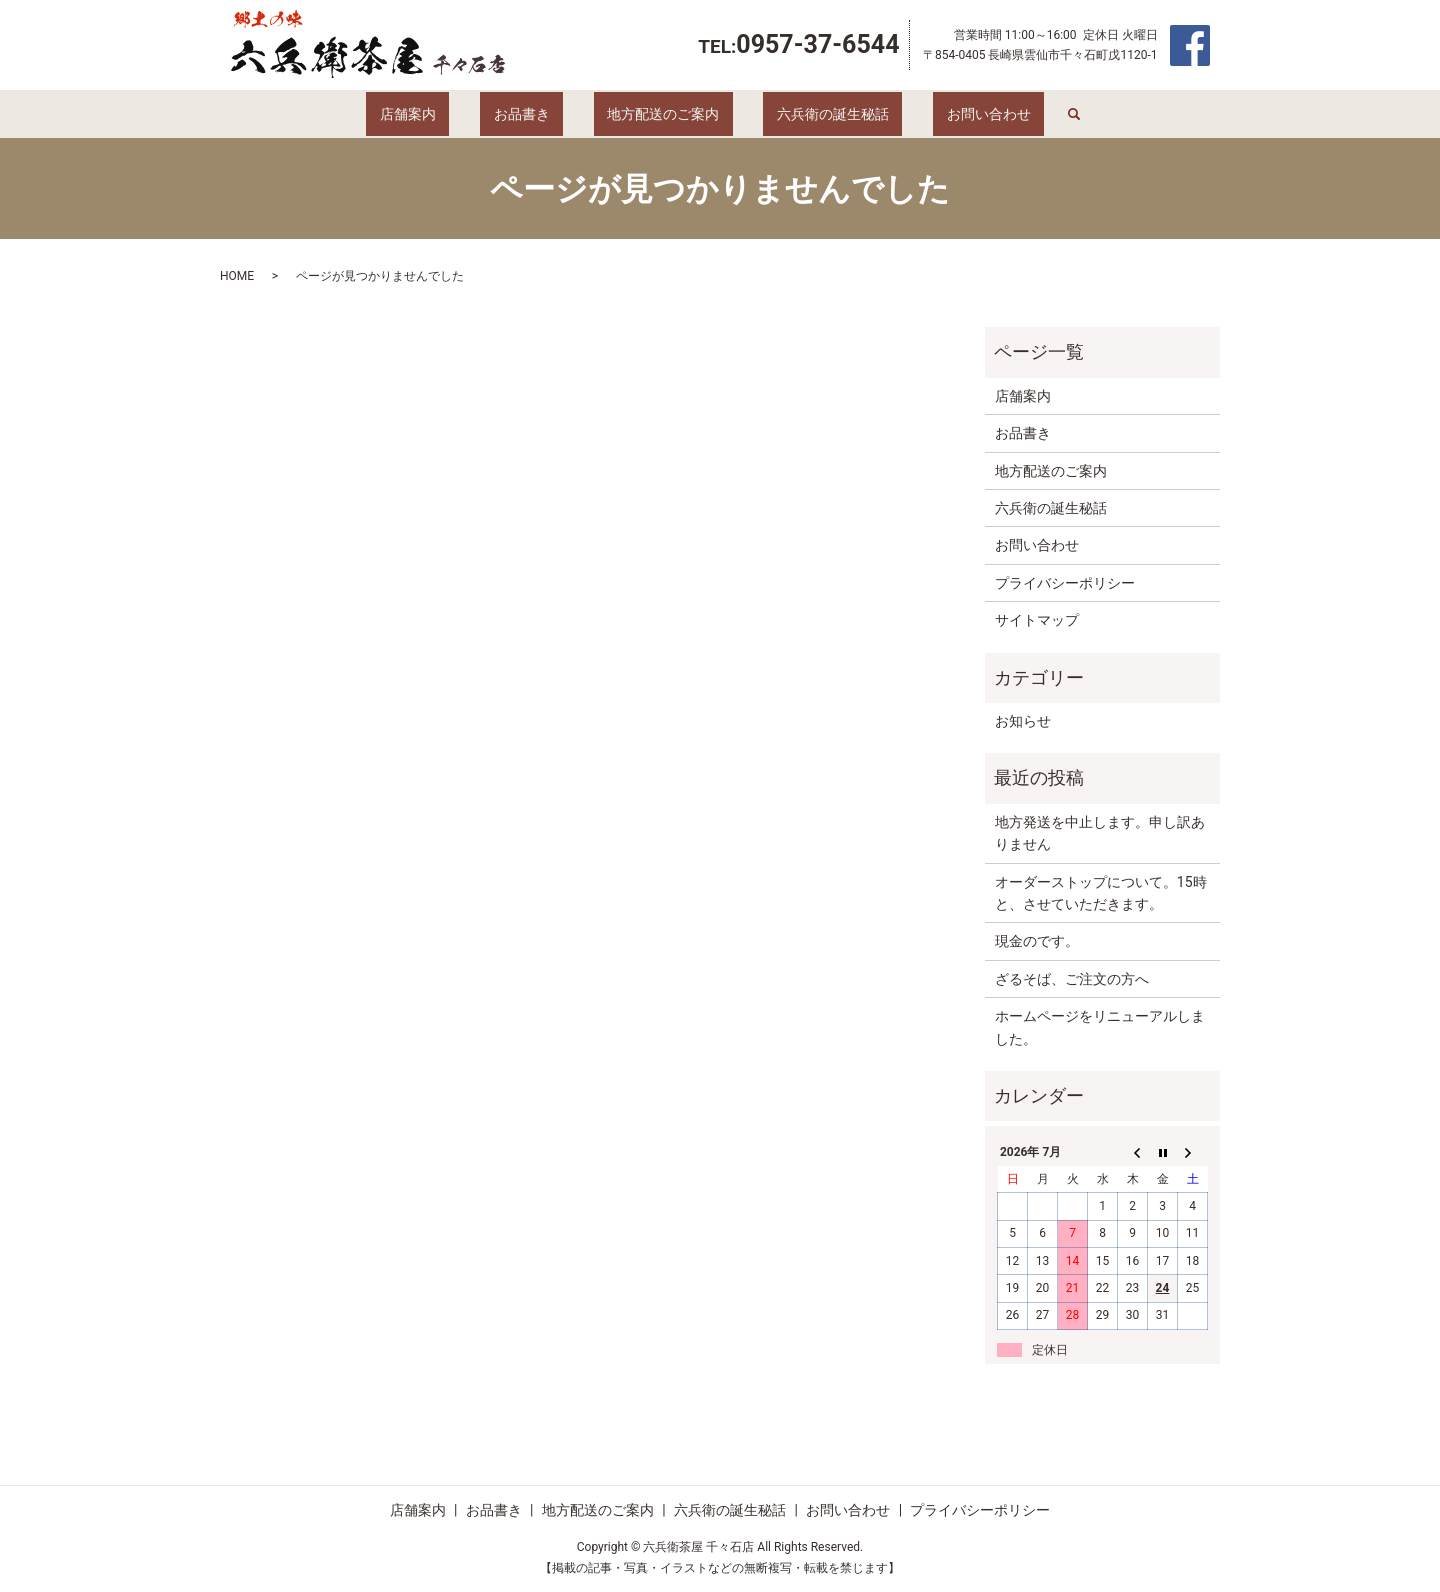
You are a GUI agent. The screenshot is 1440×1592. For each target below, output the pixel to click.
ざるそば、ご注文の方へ (1072, 979)
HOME (237, 276)
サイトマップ (1037, 620)
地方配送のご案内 (663, 114)
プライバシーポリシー (1065, 583)
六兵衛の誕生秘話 (806, 114)
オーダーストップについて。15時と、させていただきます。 (1101, 893)
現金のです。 (1037, 941)
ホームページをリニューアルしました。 (1100, 1027)
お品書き (548, 114)
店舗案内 (461, 114)
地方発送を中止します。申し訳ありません (1100, 833)
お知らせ (1023, 721)
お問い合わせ (935, 114)
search (1007, 114)
